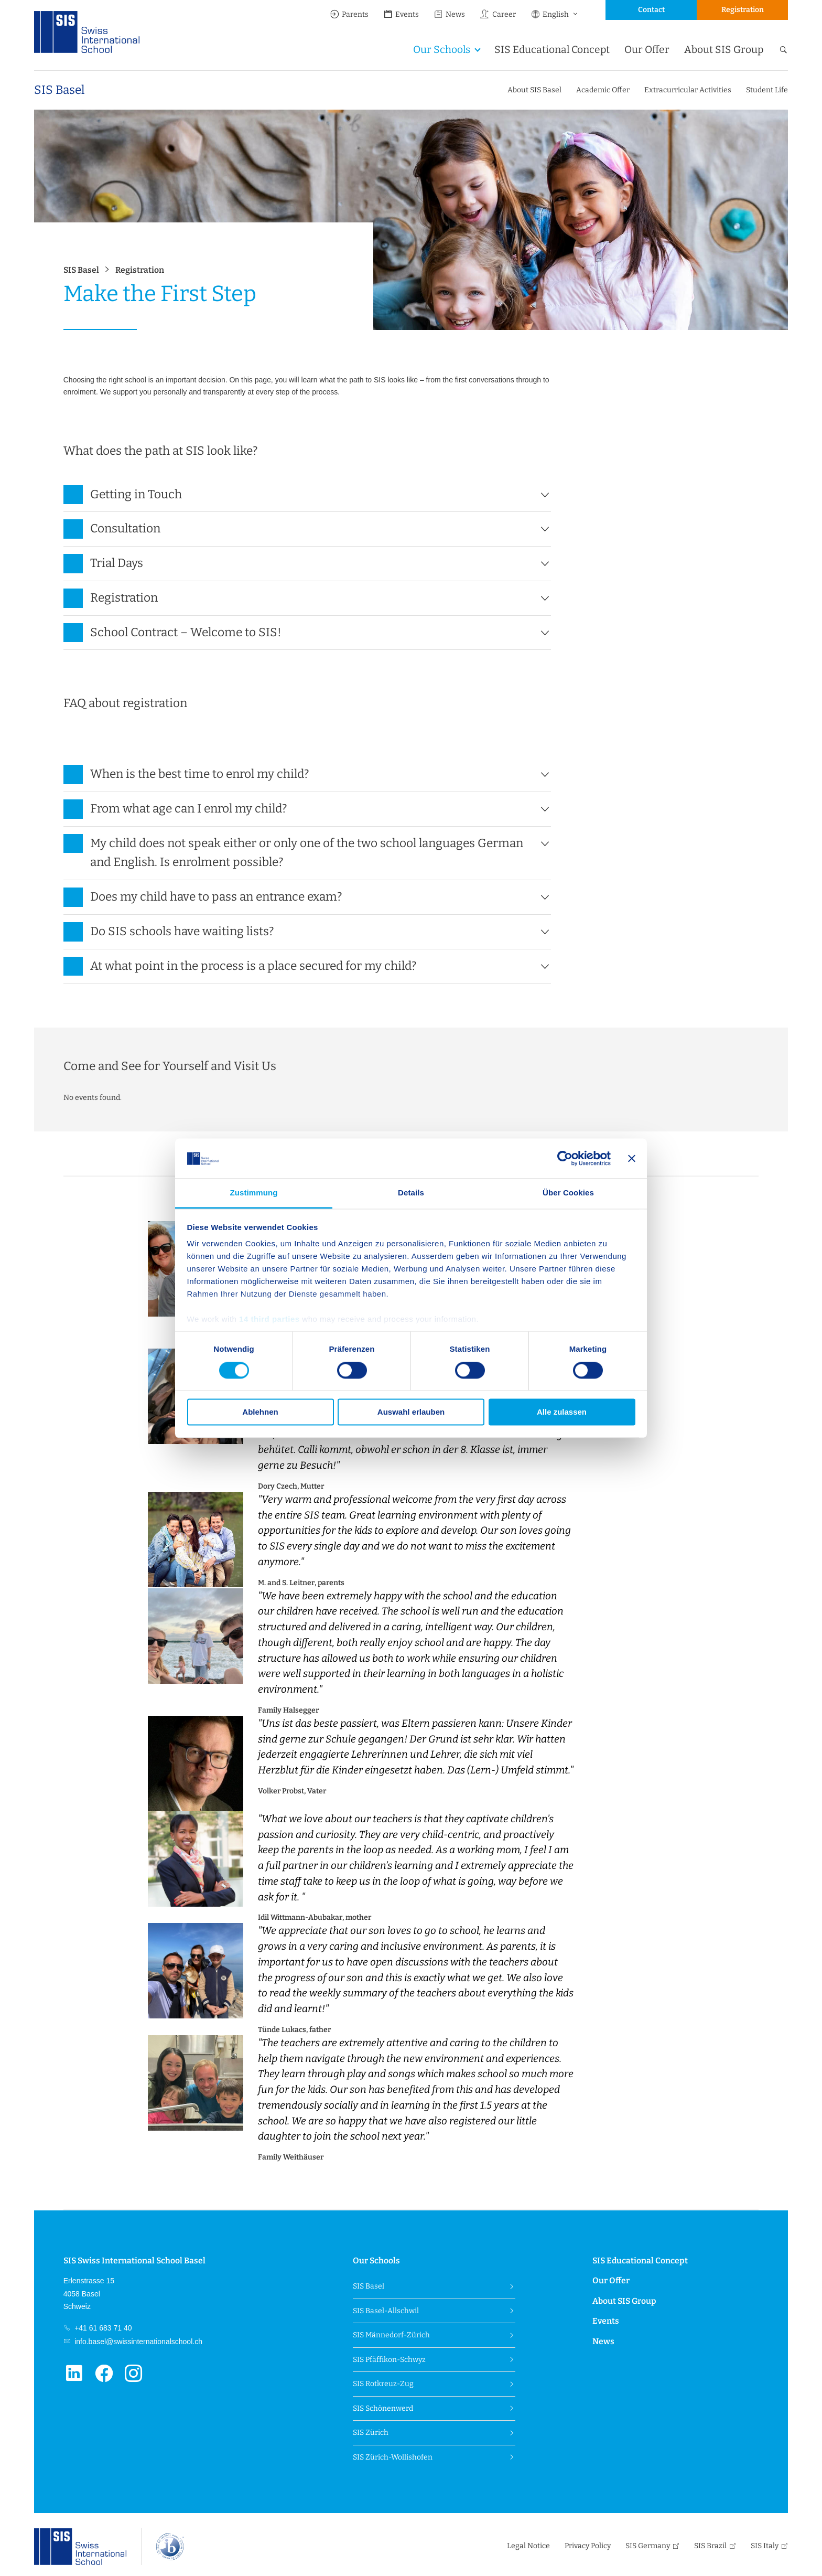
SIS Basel (59, 90)
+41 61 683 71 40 (102, 2328)
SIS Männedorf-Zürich (391, 2335)
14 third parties (269, 1319)
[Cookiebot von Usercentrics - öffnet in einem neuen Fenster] (565, 1158)
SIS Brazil (710, 2545)
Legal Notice (528, 2545)
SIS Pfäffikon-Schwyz (389, 2359)
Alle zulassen (562, 1412)
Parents (349, 14)
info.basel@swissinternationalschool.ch (137, 2341)
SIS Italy (764, 2545)
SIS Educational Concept (552, 50)
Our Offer (646, 50)
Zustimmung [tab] (254, 1193)
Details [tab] (411, 1193)
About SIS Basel (534, 89)
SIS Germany (647, 2545)
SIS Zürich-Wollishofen (392, 2457)
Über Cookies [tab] (568, 1193)
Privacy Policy (588, 2545)
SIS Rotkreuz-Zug (383, 2383)
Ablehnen (260, 1412)
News (449, 14)
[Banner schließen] (631, 1158)
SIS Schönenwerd (383, 2408)
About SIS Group (723, 50)
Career (497, 14)
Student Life (767, 89)
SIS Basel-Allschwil (386, 2310)
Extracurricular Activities (687, 89)
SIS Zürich (370, 2432)
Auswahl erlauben (411, 1412)
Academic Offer (603, 89)
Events (401, 14)
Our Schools (441, 50)
